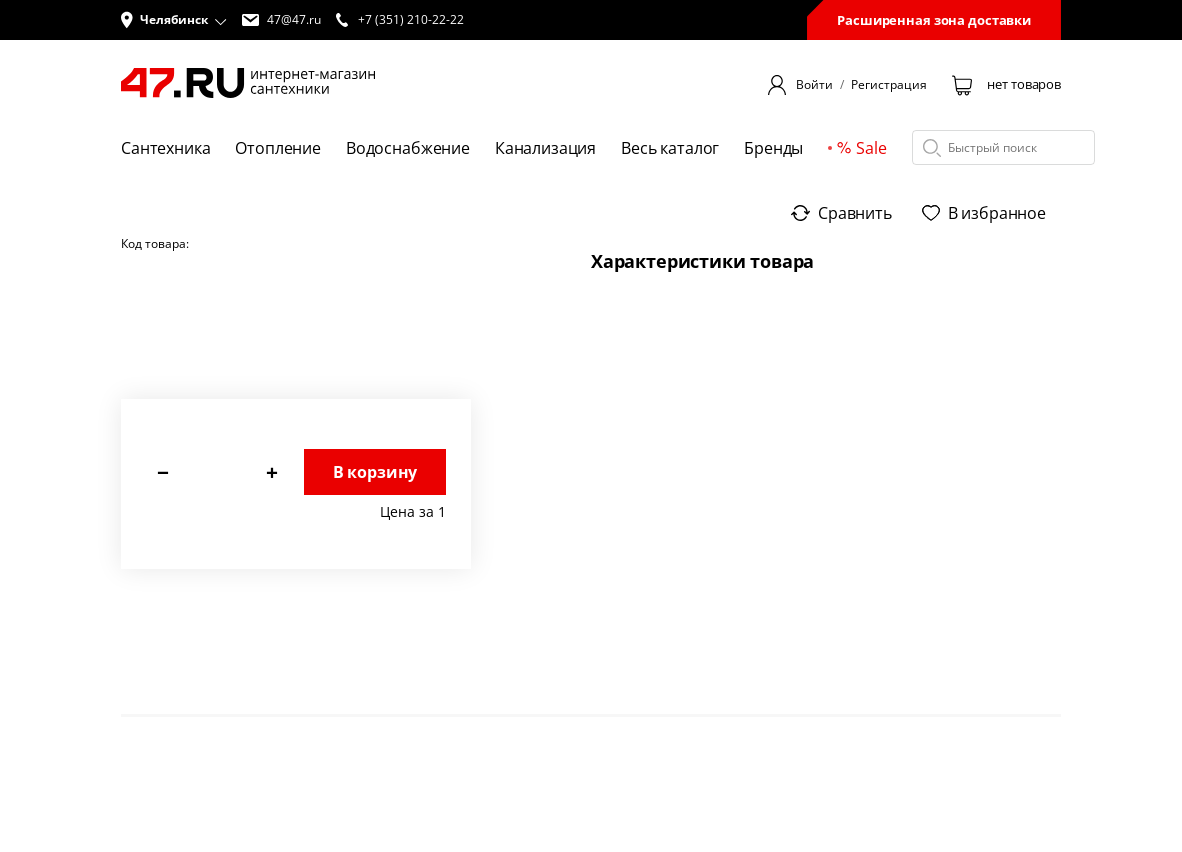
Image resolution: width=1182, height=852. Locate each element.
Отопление (278, 148)
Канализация (545, 148)
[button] (174, 20)
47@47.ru (281, 20)
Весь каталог (670, 148)
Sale (861, 148)
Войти (814, 85)
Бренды (773, 148)
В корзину (375, 472)
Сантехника (165, 148)
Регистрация (889, 85)
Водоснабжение (408, 148)
